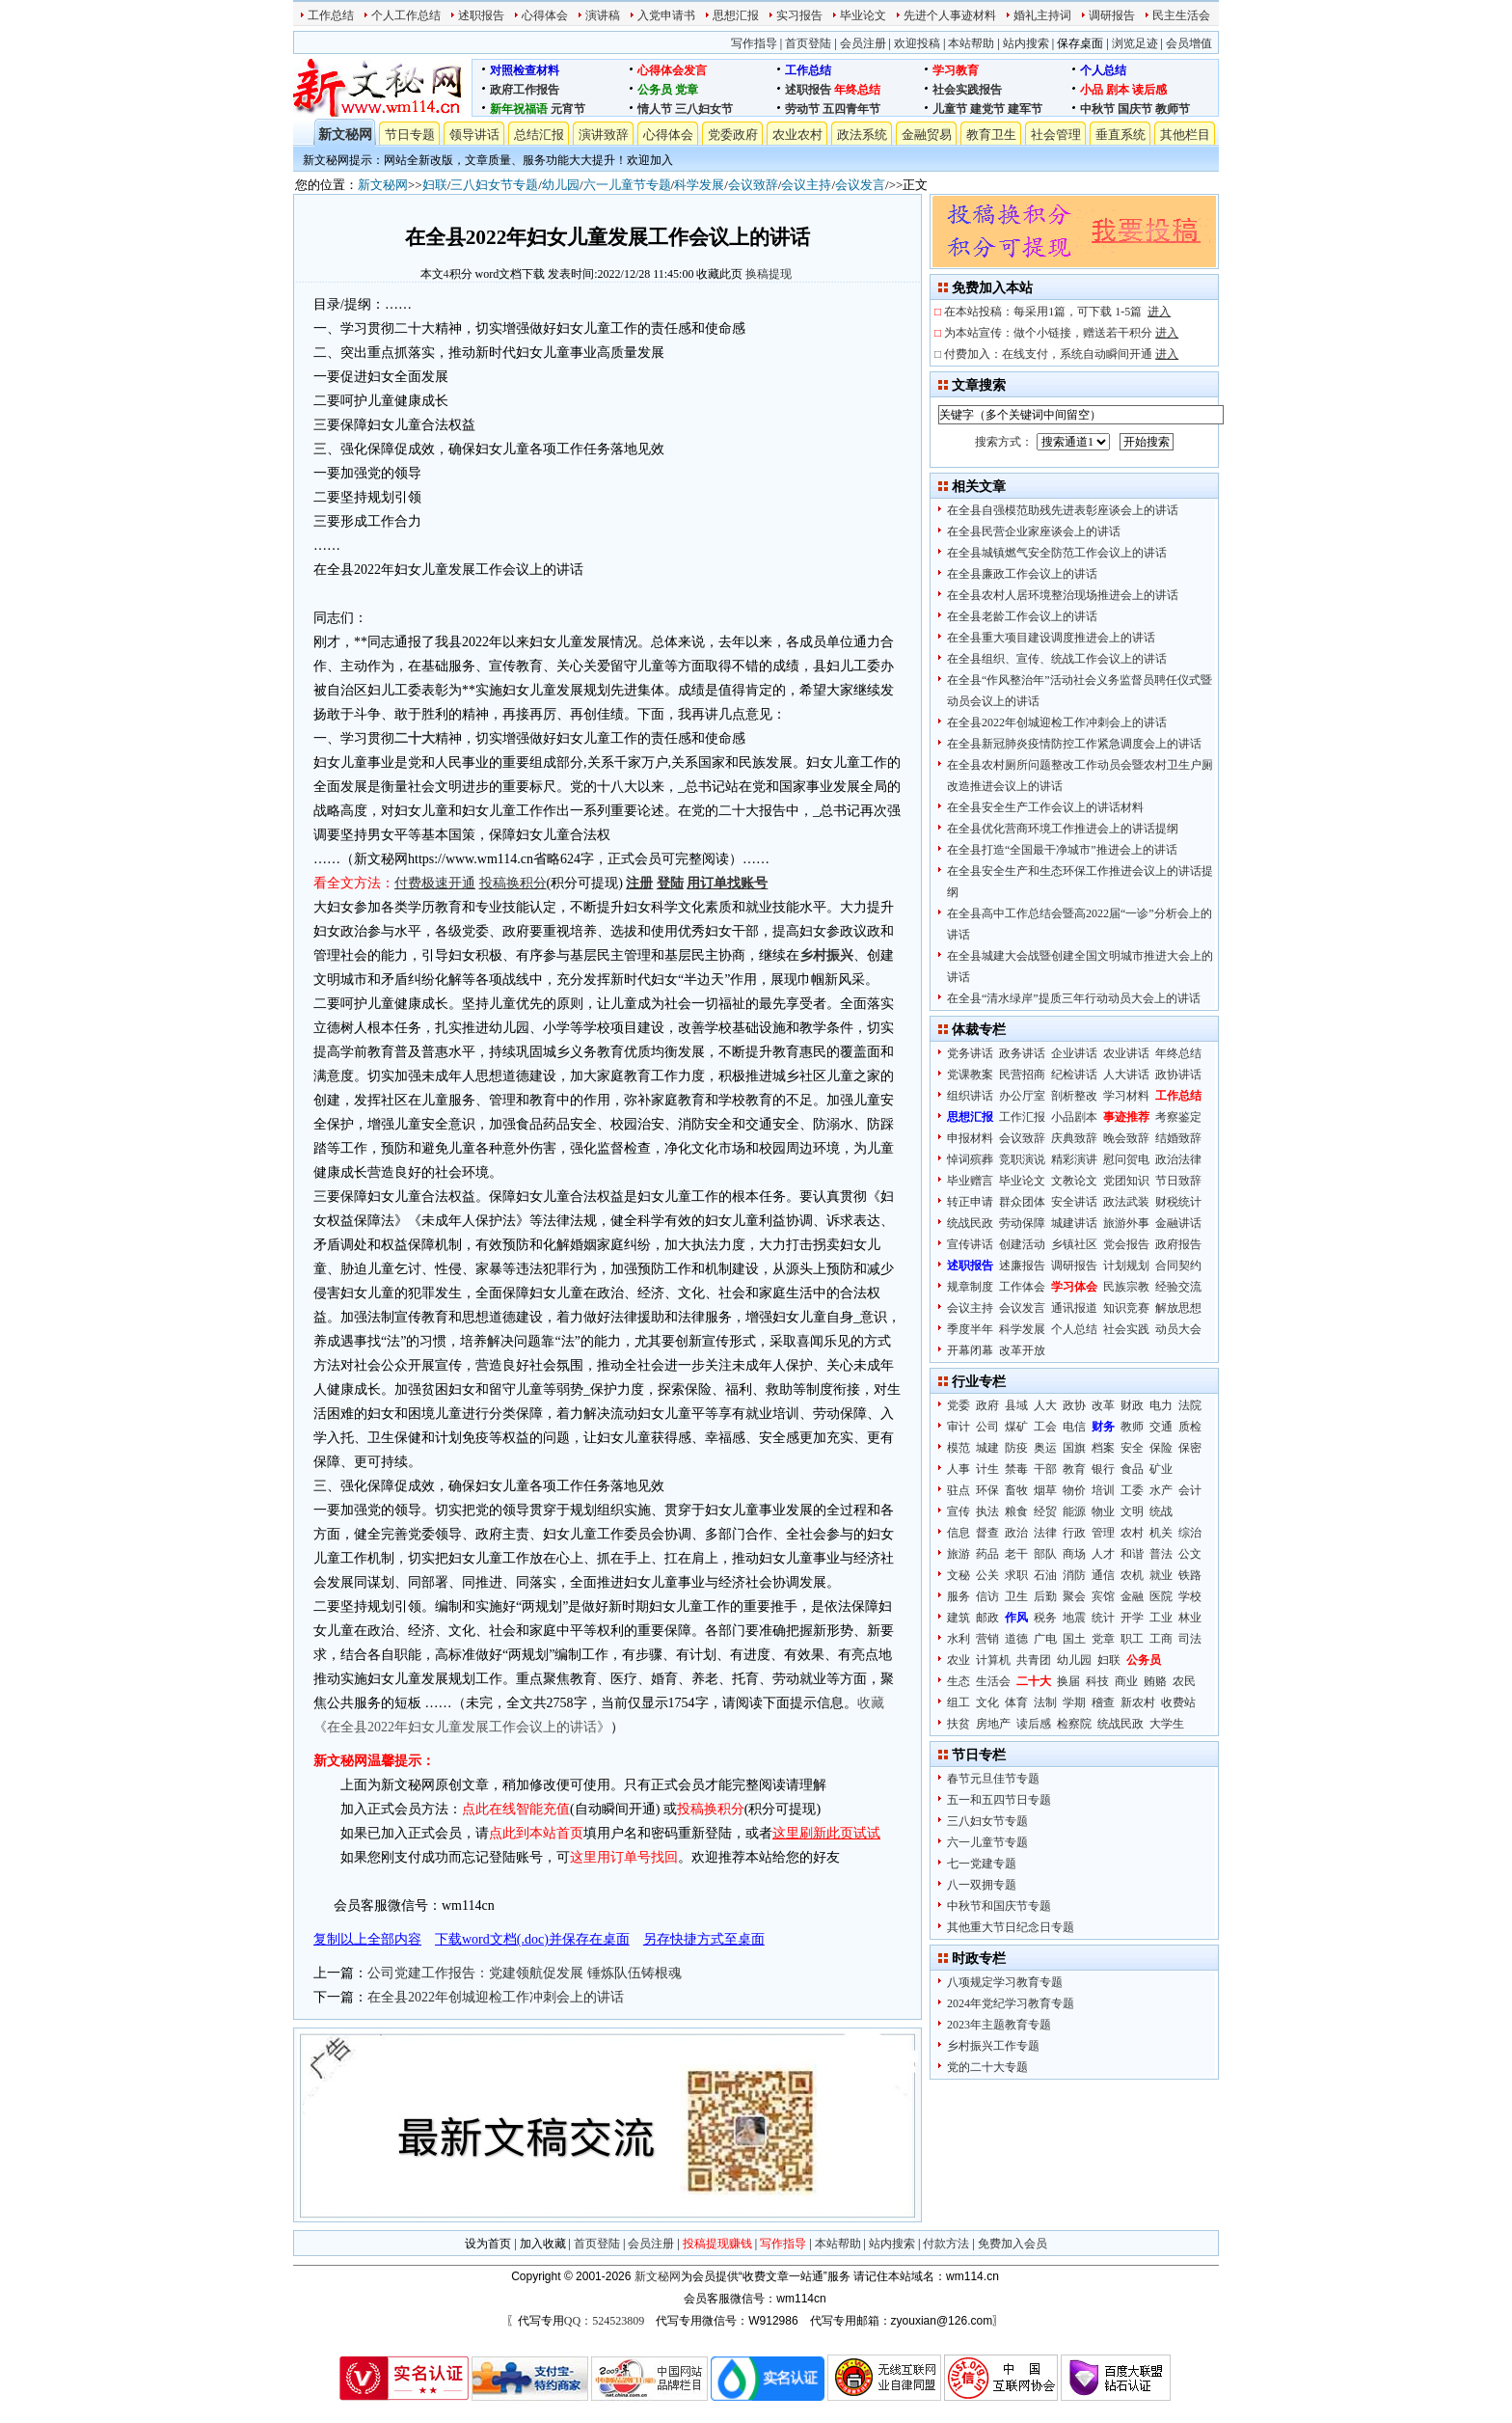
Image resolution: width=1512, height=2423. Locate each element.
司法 (1190, 1639)
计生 (987, 1469)
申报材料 (970, 1138)
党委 (958, 1405)
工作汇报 (1022, 1117)
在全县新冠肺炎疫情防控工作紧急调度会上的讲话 (1074, 743)
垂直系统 (1120, 134)
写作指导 (754, 43)
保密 (1190, 1448)
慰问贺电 (1126, 1159)
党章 (686, 89)
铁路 (1190, 1575)
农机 (1132, 1575)
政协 (1074, 1405)
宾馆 (1103, 1596)
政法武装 (1126, 1202)
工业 (1161, 1617)
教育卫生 (991, 134)
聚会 (1074, 1596)
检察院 (1074, 1723)
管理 (1103, 1532)
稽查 (1103, 1702)
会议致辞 (753, 184)
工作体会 (1022, 1286)
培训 (1103, 1490)
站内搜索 (1026, 43)
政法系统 (862, 134)
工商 (1161, 1639)
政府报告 (1178, 1244)
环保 (987, 1490)
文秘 (958, 1575)
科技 (1097, 1681)
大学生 (1166, 1723)
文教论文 (1074, 1180)
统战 (1161, 1511)
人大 (1045, 1405)
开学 (1132, 1617)
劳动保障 (1022, 1223)
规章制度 (970, 1286)
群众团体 (1022, 1202)
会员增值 (1189, 43)
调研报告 (1112, 15)
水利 (958, 1639)
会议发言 (860, 184)
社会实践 (1126, 1329)
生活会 (993, 1681)
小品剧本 (1074, 1117)
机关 (1161, 1532)
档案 (1103, 1448)
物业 (1103, 1511)
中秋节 (1097, 109)
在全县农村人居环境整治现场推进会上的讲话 (1062, 595)
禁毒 (1016, 1469)
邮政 (987, 1617)
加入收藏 (543, 2243)
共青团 (1033, 1660)
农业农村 (797, 134)
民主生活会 (1181, 15)
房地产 (993, 1723)
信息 (958, 1532)
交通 (1161, 1426)
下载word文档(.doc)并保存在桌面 (532, 1939)
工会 (1045, 1426)
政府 (987, 1405)
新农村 (1137, 1702)
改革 (1103, 1405)
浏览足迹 (1135, 43)
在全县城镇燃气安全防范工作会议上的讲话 (1057, 552)
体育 (1016, 1702)
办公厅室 (1022, 1096)
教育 (1074, 1469)
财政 (1132, 1405)
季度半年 (970, 1329)
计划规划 (1126, 1265)
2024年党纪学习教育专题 (1010, 2003)
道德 (1016, 1639)
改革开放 (1022, 1350)
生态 (958, 1681)
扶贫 (958, 1723)
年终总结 (857, 89)
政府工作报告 (524, 89)
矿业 (1161, 1469)
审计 (958, 1426)
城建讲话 (1074, 1223)
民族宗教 (1126, 1286)
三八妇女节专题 (494, 184)
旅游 (958, 1554)
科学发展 (699, 184)
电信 (1074, 1426)
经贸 (1045, 1511)
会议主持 (806, 184)
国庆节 (1135, 109)
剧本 (1117, 89)
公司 (987, 1426)
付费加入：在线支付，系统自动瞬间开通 (1061, 354)
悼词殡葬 (970, 1159)
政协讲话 (1178, 1074)
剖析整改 (1074, 1096)
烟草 (1045, 1490)
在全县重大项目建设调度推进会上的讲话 (1051, 637)
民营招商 (1022, 1074)
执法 (987, 1511)
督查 (987, 1532)
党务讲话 (970, 1053)
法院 (1190, 1405)
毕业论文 (863, 15)
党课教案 (970, 1074)
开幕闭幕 (970, 1350)
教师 (1132, 1426)
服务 (958, 1596)
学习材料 (1126, 1096)
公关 (987, 1575)
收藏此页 (719, 274)
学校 (1190, 1596)
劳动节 (802, 109)
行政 (1074, 1532)
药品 (987, 1554)
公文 (1190, 1554)
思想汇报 (736, 15)
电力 (1161, 1405)
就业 (1161, 1575)
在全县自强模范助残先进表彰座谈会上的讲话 (1062, 510)
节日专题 (410, 134)
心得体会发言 (672, 70)
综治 (1190, 1532)
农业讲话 (1126, 1053)
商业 (1126, 1681)
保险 (1161, 1448)
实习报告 (799, 15)
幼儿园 (561, 184)
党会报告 (1126, 1244)
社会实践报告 (967, 89)
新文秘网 (345, 134)
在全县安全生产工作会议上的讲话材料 (1045, 807)
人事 (958, 1469)
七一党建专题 (981, 1863)
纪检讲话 (1074, 1074)
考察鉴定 (1178, 1117)
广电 (1045, 1639)
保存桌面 (1080, 43)
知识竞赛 (1126, 1308)
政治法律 (1178, 1159)
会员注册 (863, 43)
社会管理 (1056, 134)
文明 (1132, 1511)
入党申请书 (666, 15)
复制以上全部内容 (367, 1939)
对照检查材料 (524, 70)
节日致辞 (1178, 1180)
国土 (1074, 1639)
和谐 (1132, 1554)
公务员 (654, 89)
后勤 (1045, 1596)
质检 (1190, 1426)
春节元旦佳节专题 (993, 1778)
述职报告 (481, 15)
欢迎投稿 (917, 43)
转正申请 (970, 1202)
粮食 (1016, 1511)
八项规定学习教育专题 (1005, 1982)
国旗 (1074, 1448)
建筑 (958, 1617)
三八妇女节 (704, 109)
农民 (1184, 1681)
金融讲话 (1178, 1223)
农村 (1132, 1532)
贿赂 (1155, 1681)
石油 (1045, 1575)
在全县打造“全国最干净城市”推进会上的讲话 (1062, 850)
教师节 (1172, 109)
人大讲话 (1126, 1074)
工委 (1132, 1490)
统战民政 (970, 1223)
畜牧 (1016, 1490)
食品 (1132, 1469)
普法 (1161, 1554)
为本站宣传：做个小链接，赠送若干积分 (1061, 333)
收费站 (1178, 1702)
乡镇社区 (1074, 1244)
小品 (1091, 89)
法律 (1045, 1532)
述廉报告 (1022, 1265)
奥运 (1045, 1448)
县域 (1016, 1405)
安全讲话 (1074, 1202)
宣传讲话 (970, 1244)
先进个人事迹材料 (950, 15)
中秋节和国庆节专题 (999, 1906)
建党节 (987, 109)
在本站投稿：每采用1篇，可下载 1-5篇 (1057, 311)
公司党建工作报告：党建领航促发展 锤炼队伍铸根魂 (524, 1973)
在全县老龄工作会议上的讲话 (1022, 616)
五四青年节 (851, 109)
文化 (987, 1702)
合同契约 (1178, 1265)
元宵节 (568, 109)
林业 (1190, 1617)
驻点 (958, 1490)
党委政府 (733, 134)
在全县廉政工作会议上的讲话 (1022, 574)
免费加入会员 (1012, 2243)
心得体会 (545, 15)
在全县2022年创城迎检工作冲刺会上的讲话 (495, 1997)
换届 (1068, 1681)
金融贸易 (927, 134)
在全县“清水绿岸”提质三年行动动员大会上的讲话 (1074, 998)
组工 (958, 1702)
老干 (1016, 1554)
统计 (1103, 1617)
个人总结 (1103, 70)
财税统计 (1178, 1202)
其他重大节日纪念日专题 (1010, 1927)
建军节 (1025, 109)
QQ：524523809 (604, 2321)
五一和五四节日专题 (999, 1800)
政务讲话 (1022, 1053)
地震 (1074, 1617)
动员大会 (1178, 1329)
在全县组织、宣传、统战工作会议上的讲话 (1057, 659)
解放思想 (1178, 1308)
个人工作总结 (406, 15)
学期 (1074, 1702)
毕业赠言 (970, 1180)
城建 (987, 1448)
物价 (1074, 1490)
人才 (1103, 1554)
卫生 (1016, 1596)
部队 (1045, 1554)
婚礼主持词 (1042, 15)
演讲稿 (602, 15)
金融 (1132, 1596)
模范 (958, 1448)
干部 (1045, 1469)
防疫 (1016, 1448)
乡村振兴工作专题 (993, 2046)
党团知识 (1126, 1180)
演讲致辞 (604, 134)
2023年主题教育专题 (999, 2024)
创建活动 (1022, 1244)
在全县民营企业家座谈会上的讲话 (1033, 531)
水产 (1161, 1490)
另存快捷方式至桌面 (704, 1939)
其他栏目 (1185, 134)
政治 (1016, 1532)
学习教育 (955, 70)
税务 (1045, 1617)
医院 (1161, 1596)
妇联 (434, 184)
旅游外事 (1126, 1223)
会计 (1190, 1490)
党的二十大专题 (987, 2067)
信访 (987, 1596)
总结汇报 (539, 134)
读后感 (1149, 89)
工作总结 (331, 15)
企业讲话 (1074, 1053)
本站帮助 (971, 43)
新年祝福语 (519, 109)
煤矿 (1016, 1426)
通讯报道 (1074, 1308)
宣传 (958, 1511)
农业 (958, 1660)
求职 (1016, 1575)
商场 (1074, 1554)
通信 (1103, 1575)
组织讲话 (970, 1096)
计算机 (993, 1660)
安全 (1132, 1448)
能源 (1074, 1511)
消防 (1074, 1575)
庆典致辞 (1074, 1138)
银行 (1103, 1469)
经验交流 (1178, 1286)
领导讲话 (474, 134)
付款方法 (946, 2243)
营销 (987, 1639)
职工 (1132, 1639)
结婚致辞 (1178, 1138)
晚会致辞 (1126, 1138)
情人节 (654, 109)
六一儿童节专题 (627, 184)
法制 (1045, 1702)
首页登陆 (808, 43)
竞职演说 (1022, 1159)
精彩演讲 (1074, 1159)
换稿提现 (768, 274)
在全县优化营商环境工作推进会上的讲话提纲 (1062, 828)
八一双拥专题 (981, 1885)
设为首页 (488, 2243)
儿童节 (949, 109)
